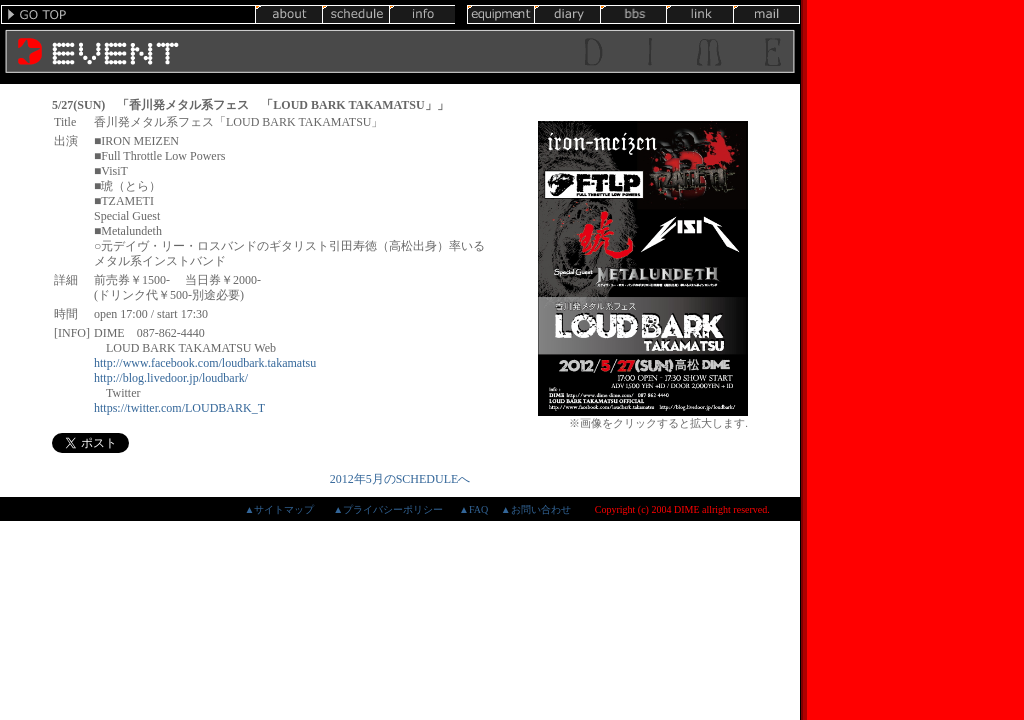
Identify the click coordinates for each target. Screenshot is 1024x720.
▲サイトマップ (279, 509)
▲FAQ (473, 509)
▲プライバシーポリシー (388, 509)
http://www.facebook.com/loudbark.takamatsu (205, 363)
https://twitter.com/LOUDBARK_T (179, 408)
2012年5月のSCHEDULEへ (400, 479)
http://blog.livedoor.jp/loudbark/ (171, 378)
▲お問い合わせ (536, 509)
